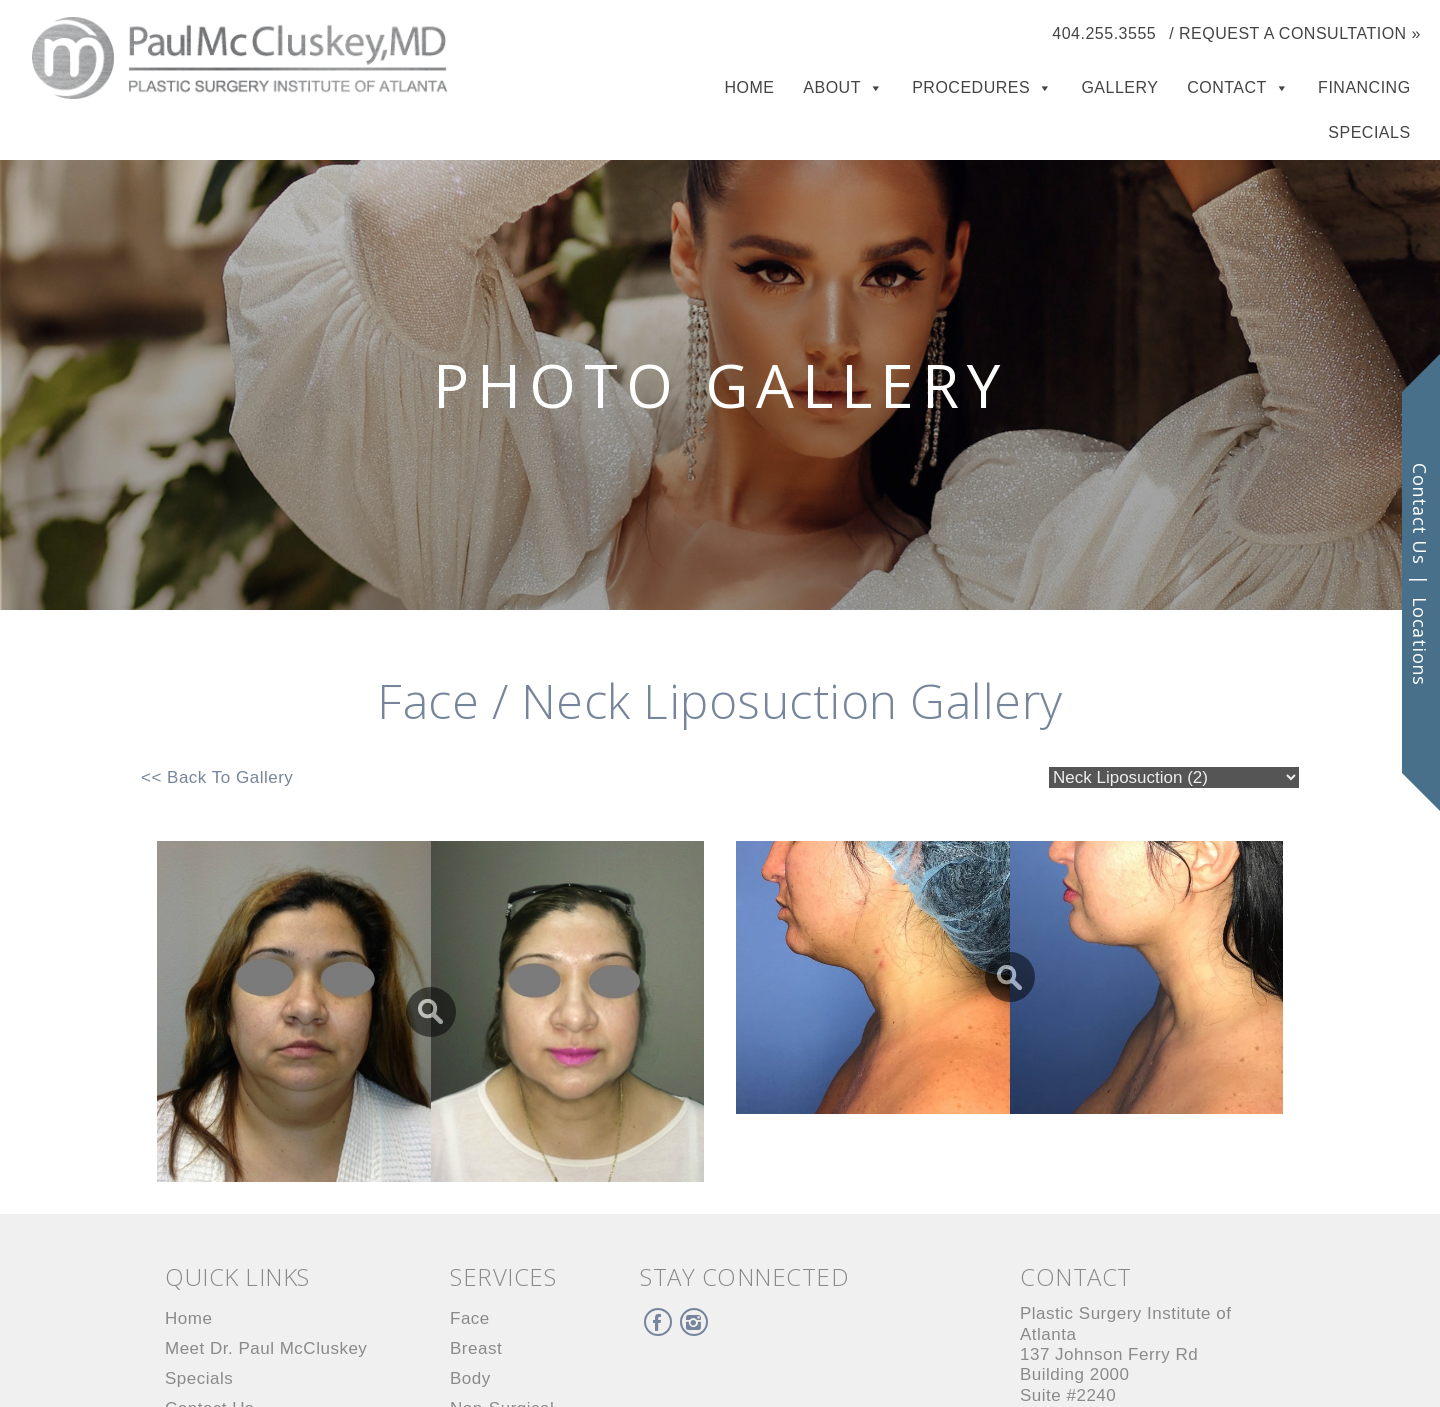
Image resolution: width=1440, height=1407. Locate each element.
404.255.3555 (1104, 33)
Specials (1369, 132)
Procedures (971, 87)
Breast (476, 1348)
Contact (1227, 87)
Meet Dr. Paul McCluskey (266, 1348)
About (832, 87)
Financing (1364, 87)
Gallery (1119, 87)
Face (470, 1318)
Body (470, 1378)
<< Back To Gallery (217, 777)
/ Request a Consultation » (1295, 33)
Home (750, 87)
